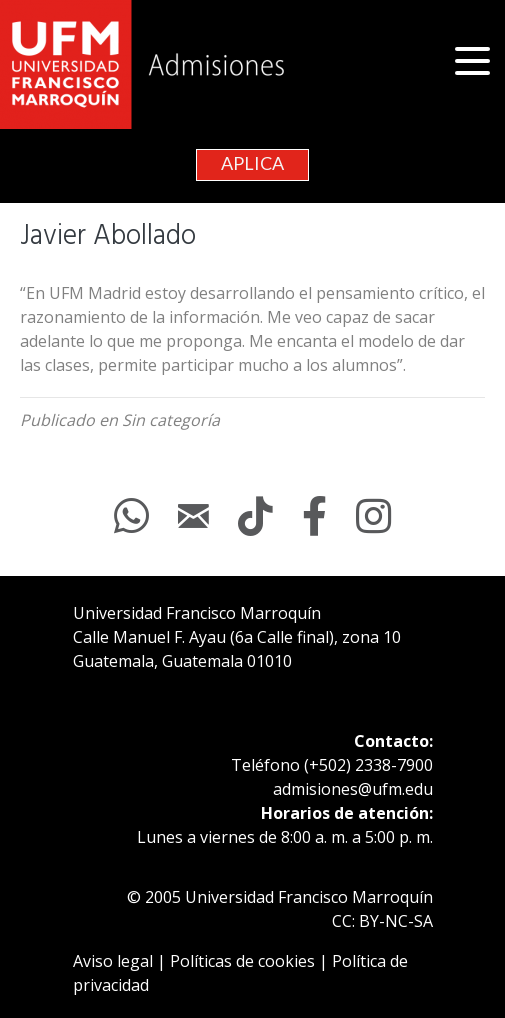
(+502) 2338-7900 (368, 765)
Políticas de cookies (242, 961)
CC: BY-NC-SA (382, 921)
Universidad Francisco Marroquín (197, 613)
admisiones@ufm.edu (353, 789)
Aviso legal (113, 961)
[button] (475, 61)
